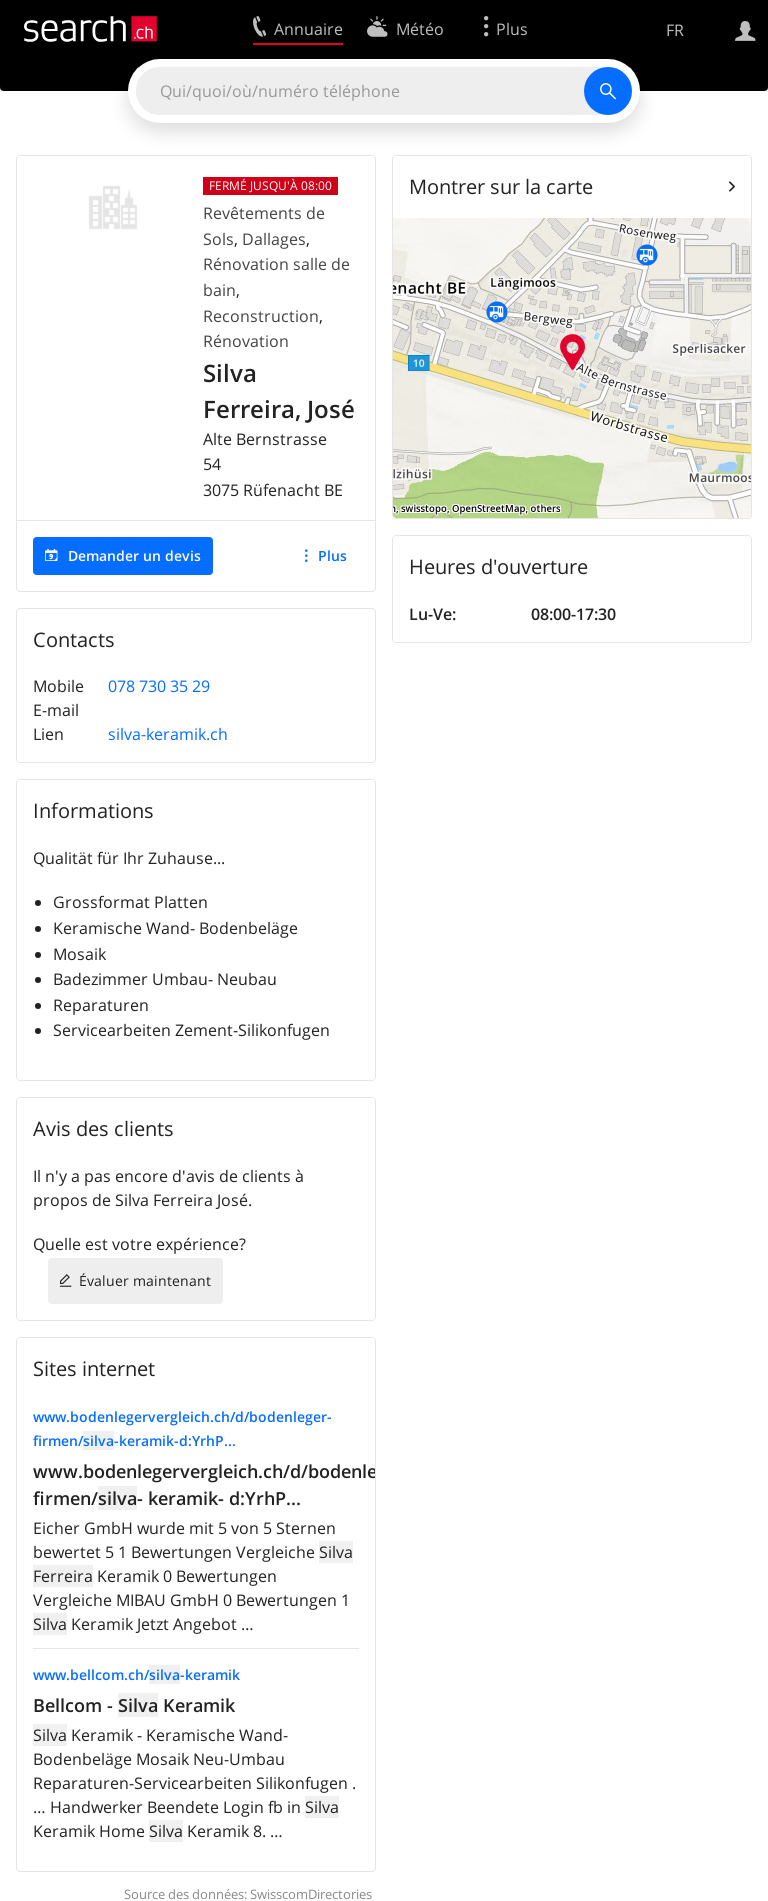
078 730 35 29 (159, 686)
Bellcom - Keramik (134, 1705)
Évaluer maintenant (145, 1280)
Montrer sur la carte (501, 186)
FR (675, 30)
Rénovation (246, 341)
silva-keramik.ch (168, 734)
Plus (332, 555)
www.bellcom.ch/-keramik (136, 1674)
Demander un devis (134, 555)
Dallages (274, 239)
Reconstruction (261, 316)
